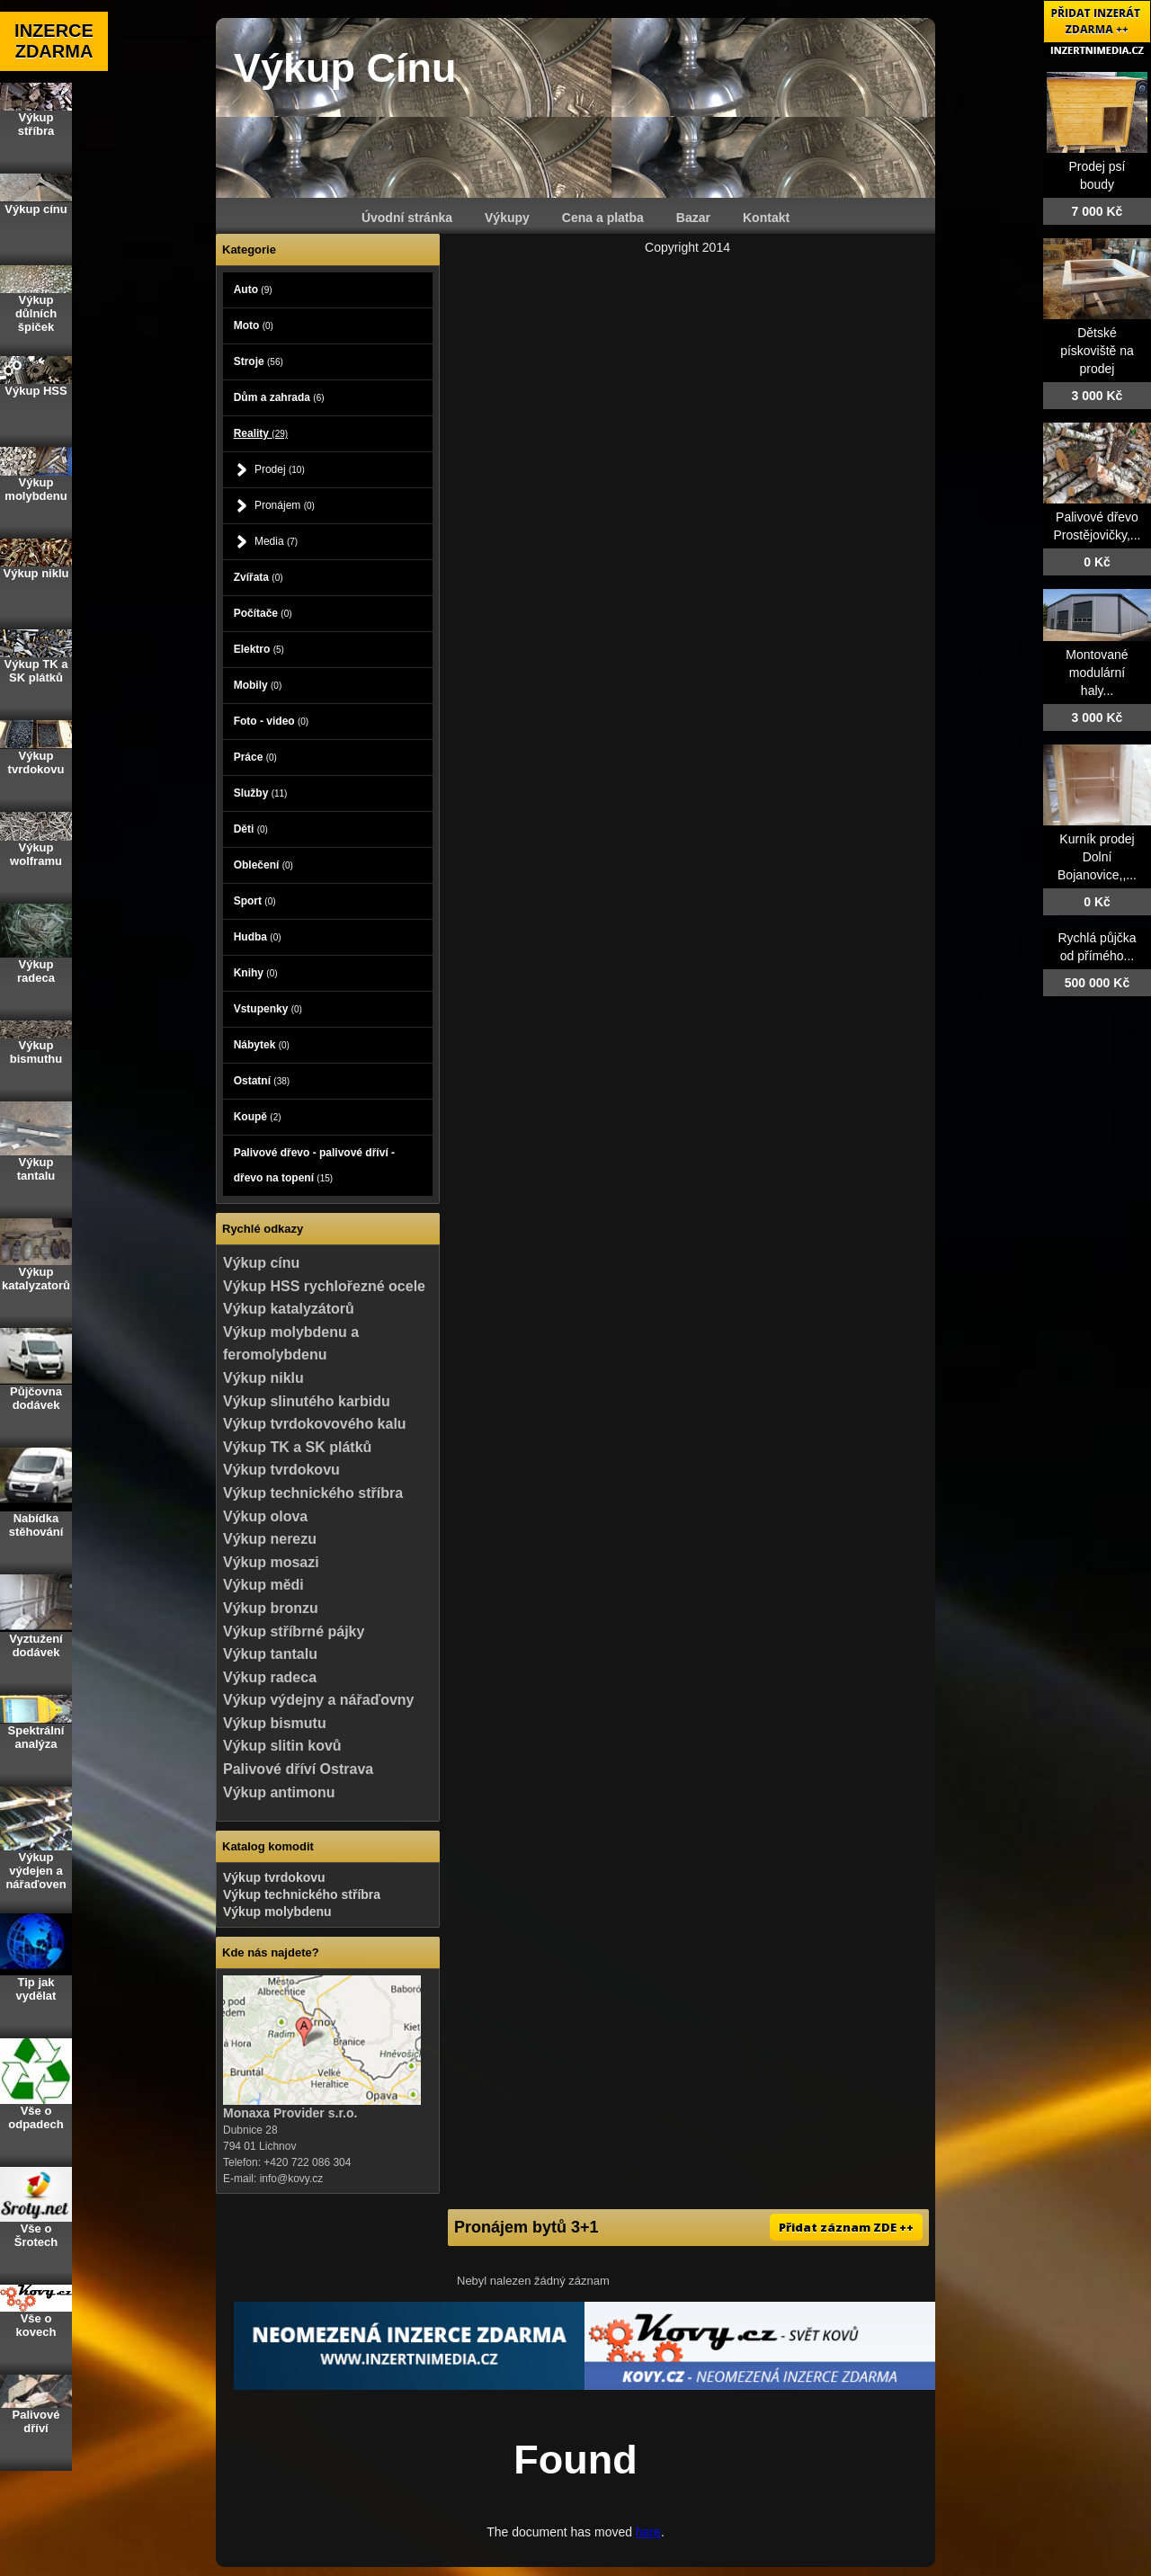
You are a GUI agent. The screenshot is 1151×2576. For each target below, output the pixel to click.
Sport (255, 901)
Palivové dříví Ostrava (298, 1769)
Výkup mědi (263, 1584)
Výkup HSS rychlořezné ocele (324, 1286)
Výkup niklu (263, 1378)
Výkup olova (265, 1516)
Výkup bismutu (274, 1723)
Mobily (258, 685)
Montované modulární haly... (1097, 672)
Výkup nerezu (270, 1538)
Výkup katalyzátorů (288, 1308)
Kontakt (766, 217)
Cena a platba (603, 217)
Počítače (263, 613)
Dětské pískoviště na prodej (1097, 350)
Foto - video (271, 721)
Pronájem (284, 505)
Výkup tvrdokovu (281, 1469)
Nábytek (262, 1044)
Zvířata (258, 577)
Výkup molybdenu (277, 1911)
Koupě (257, 1116)
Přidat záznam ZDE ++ (846, 2227)
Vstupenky (268, 1009)
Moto (253, 325)
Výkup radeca (270, 1677)
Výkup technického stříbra (313, 1493)
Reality (261, 433)
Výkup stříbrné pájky (293, 1631)
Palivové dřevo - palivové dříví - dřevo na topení (314, 1165)
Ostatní (262, 1080)
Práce (255, 757)
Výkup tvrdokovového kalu (314, 1423)
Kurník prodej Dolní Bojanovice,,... (1097, 857)
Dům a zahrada (279, 397)
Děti (251, 829)
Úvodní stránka (406, 217)
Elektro (259, 649)
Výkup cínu (261, 1262)
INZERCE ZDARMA (54, 41)
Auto (253, 289)
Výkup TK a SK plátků (297, 1447)
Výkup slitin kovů (282, 1745)
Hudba (257, 937)
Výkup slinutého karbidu (306, 1401)
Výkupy (507, 217)
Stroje (258, 361)
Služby (261, 793)
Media (276, 541)
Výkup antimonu (279, 1792)
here (648, 2532)
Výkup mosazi (271, 1562)
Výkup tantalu (270, 1654)
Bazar (693, 217)
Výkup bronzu (270, 1608)
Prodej (279, 469)
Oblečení (263, 865)
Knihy (256, 973)
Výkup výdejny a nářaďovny (318, 1699)
